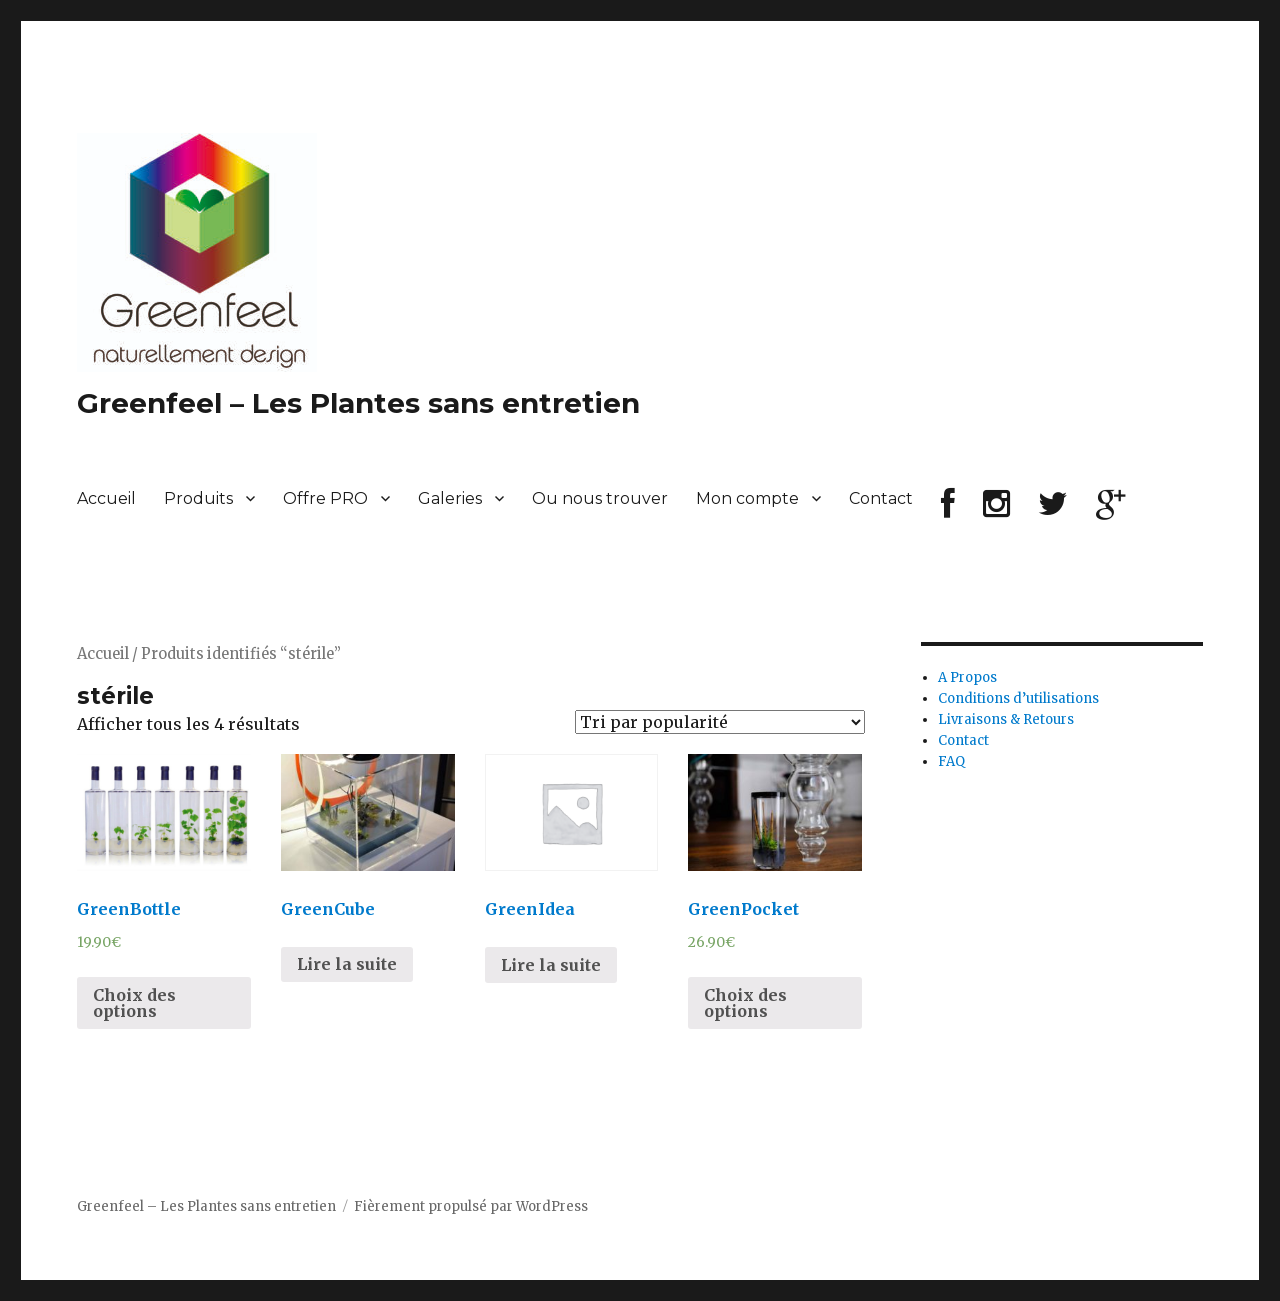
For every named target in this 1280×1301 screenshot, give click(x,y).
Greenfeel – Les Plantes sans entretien (358, 403)
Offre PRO (325, 498)
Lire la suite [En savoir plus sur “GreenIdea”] (551, 965)
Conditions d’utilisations (1018, 698)
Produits (198, 498)
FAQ (951, 761)
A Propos (967, 677)
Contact (881, 498)
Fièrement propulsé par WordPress (471, 1206)
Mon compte (747, 498)
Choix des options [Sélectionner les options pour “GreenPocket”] (745, 1003)
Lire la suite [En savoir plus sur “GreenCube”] (347, 964)
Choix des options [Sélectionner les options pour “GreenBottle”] (134, 1003)
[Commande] (720, 722)
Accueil (106, 498)
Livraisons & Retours (1006, 719)
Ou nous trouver (600, 498)
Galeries (450, 498)
